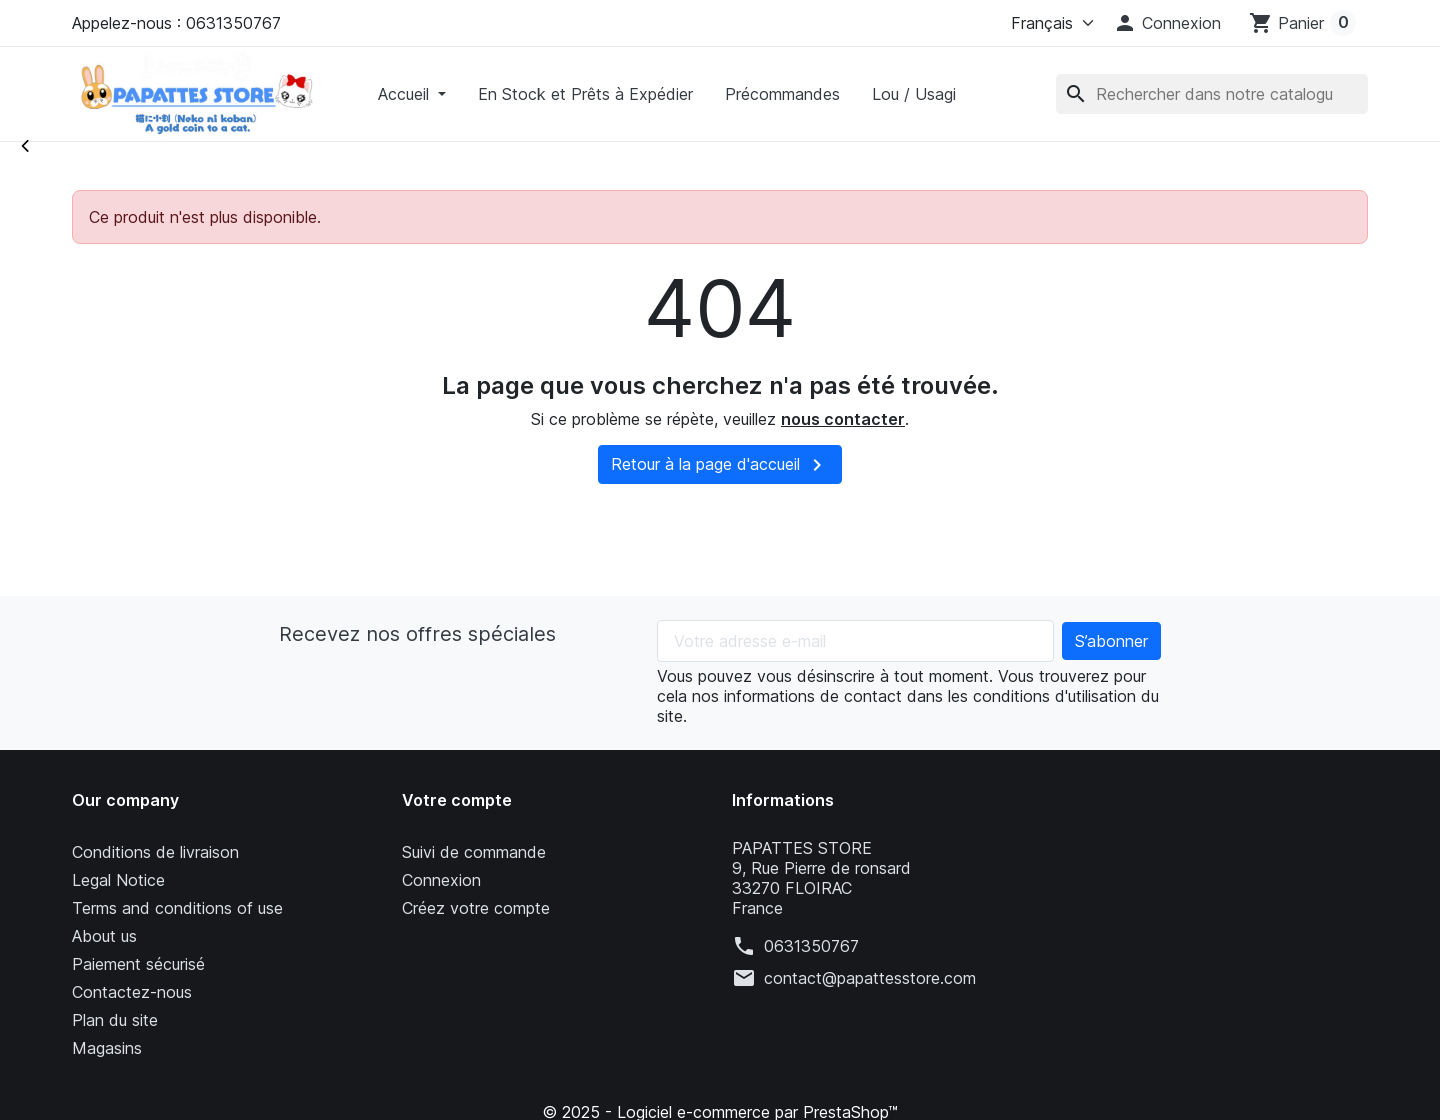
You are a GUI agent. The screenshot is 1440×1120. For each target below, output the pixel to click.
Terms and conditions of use (177, 908)
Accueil (406, 94)
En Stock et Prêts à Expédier (585, 94)
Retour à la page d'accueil (720, 465)
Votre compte (457, 800)
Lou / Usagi (914, 94)
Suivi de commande (474, 852)
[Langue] (1048, 23)
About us (104, 936)
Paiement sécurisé (138, 964)
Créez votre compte (476, 908)
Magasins (107, 1048)
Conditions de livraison (155, 852)
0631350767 (811, 946)
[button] (1167, 23)
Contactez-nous (132, 992)
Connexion (441, 880)
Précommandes (782, 94)
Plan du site (115, 1020)
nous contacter (843, 419)
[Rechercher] (1212, 94)
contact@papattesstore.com (870, 978)
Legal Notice (118, 880)
